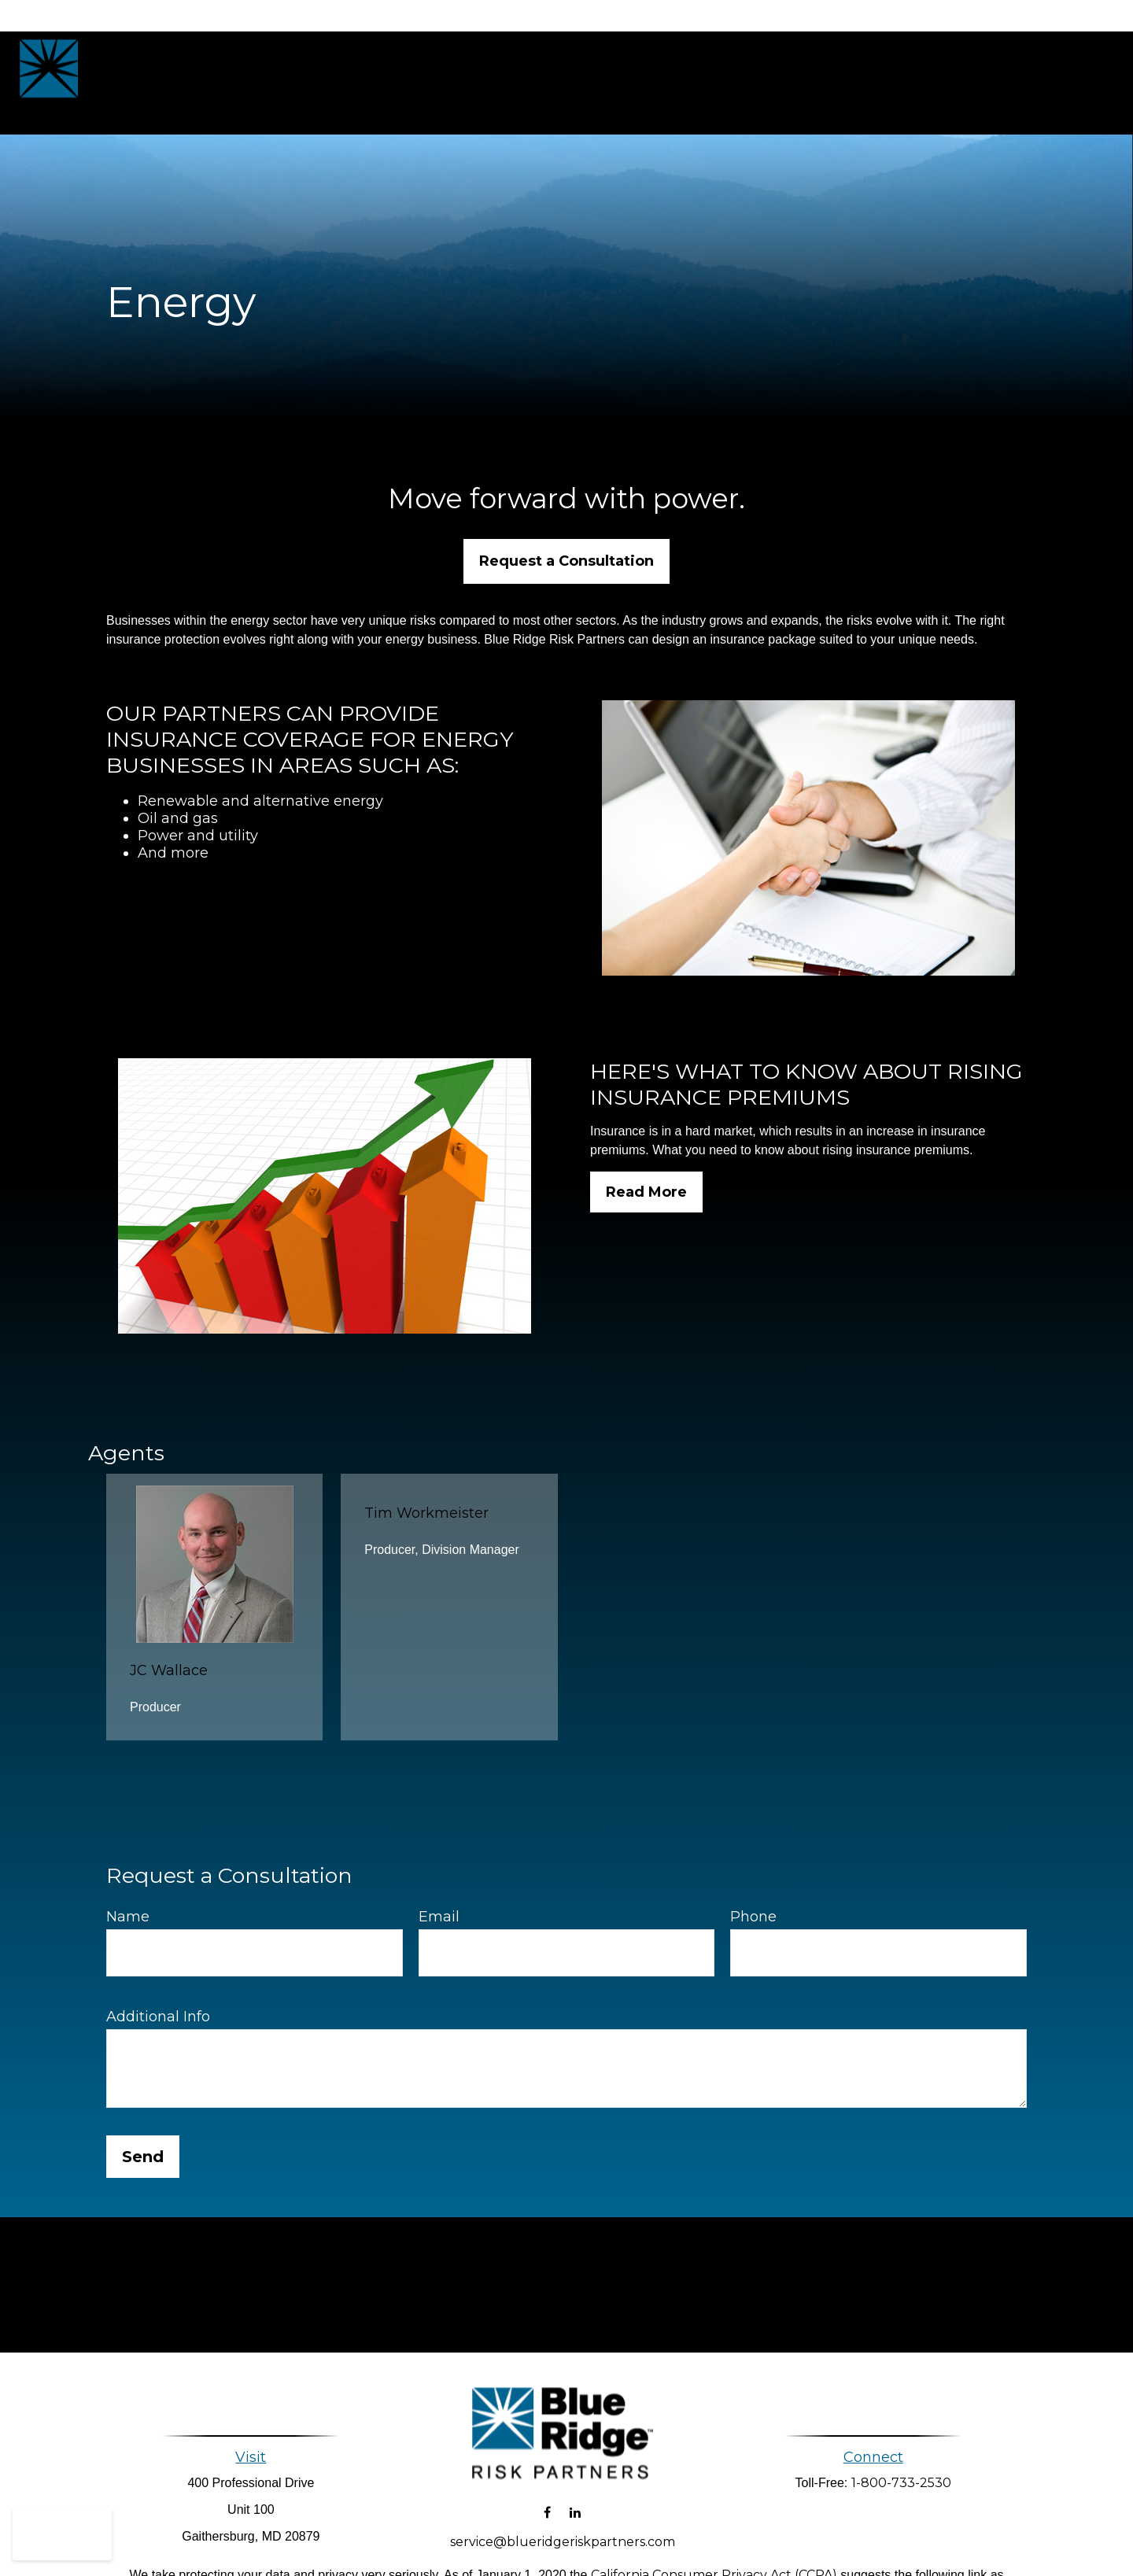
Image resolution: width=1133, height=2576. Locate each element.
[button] (581, 83)
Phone (753, 1916)
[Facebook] (547, 2497)
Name (127, 1916)
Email (439, 1916)
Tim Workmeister (426, 1513)
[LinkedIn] (574, 2497)
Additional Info (158, 2016)
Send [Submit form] (143, 2156)
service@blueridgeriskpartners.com (562, 2526)
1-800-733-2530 (901, 2482)
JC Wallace (169, 1670)
